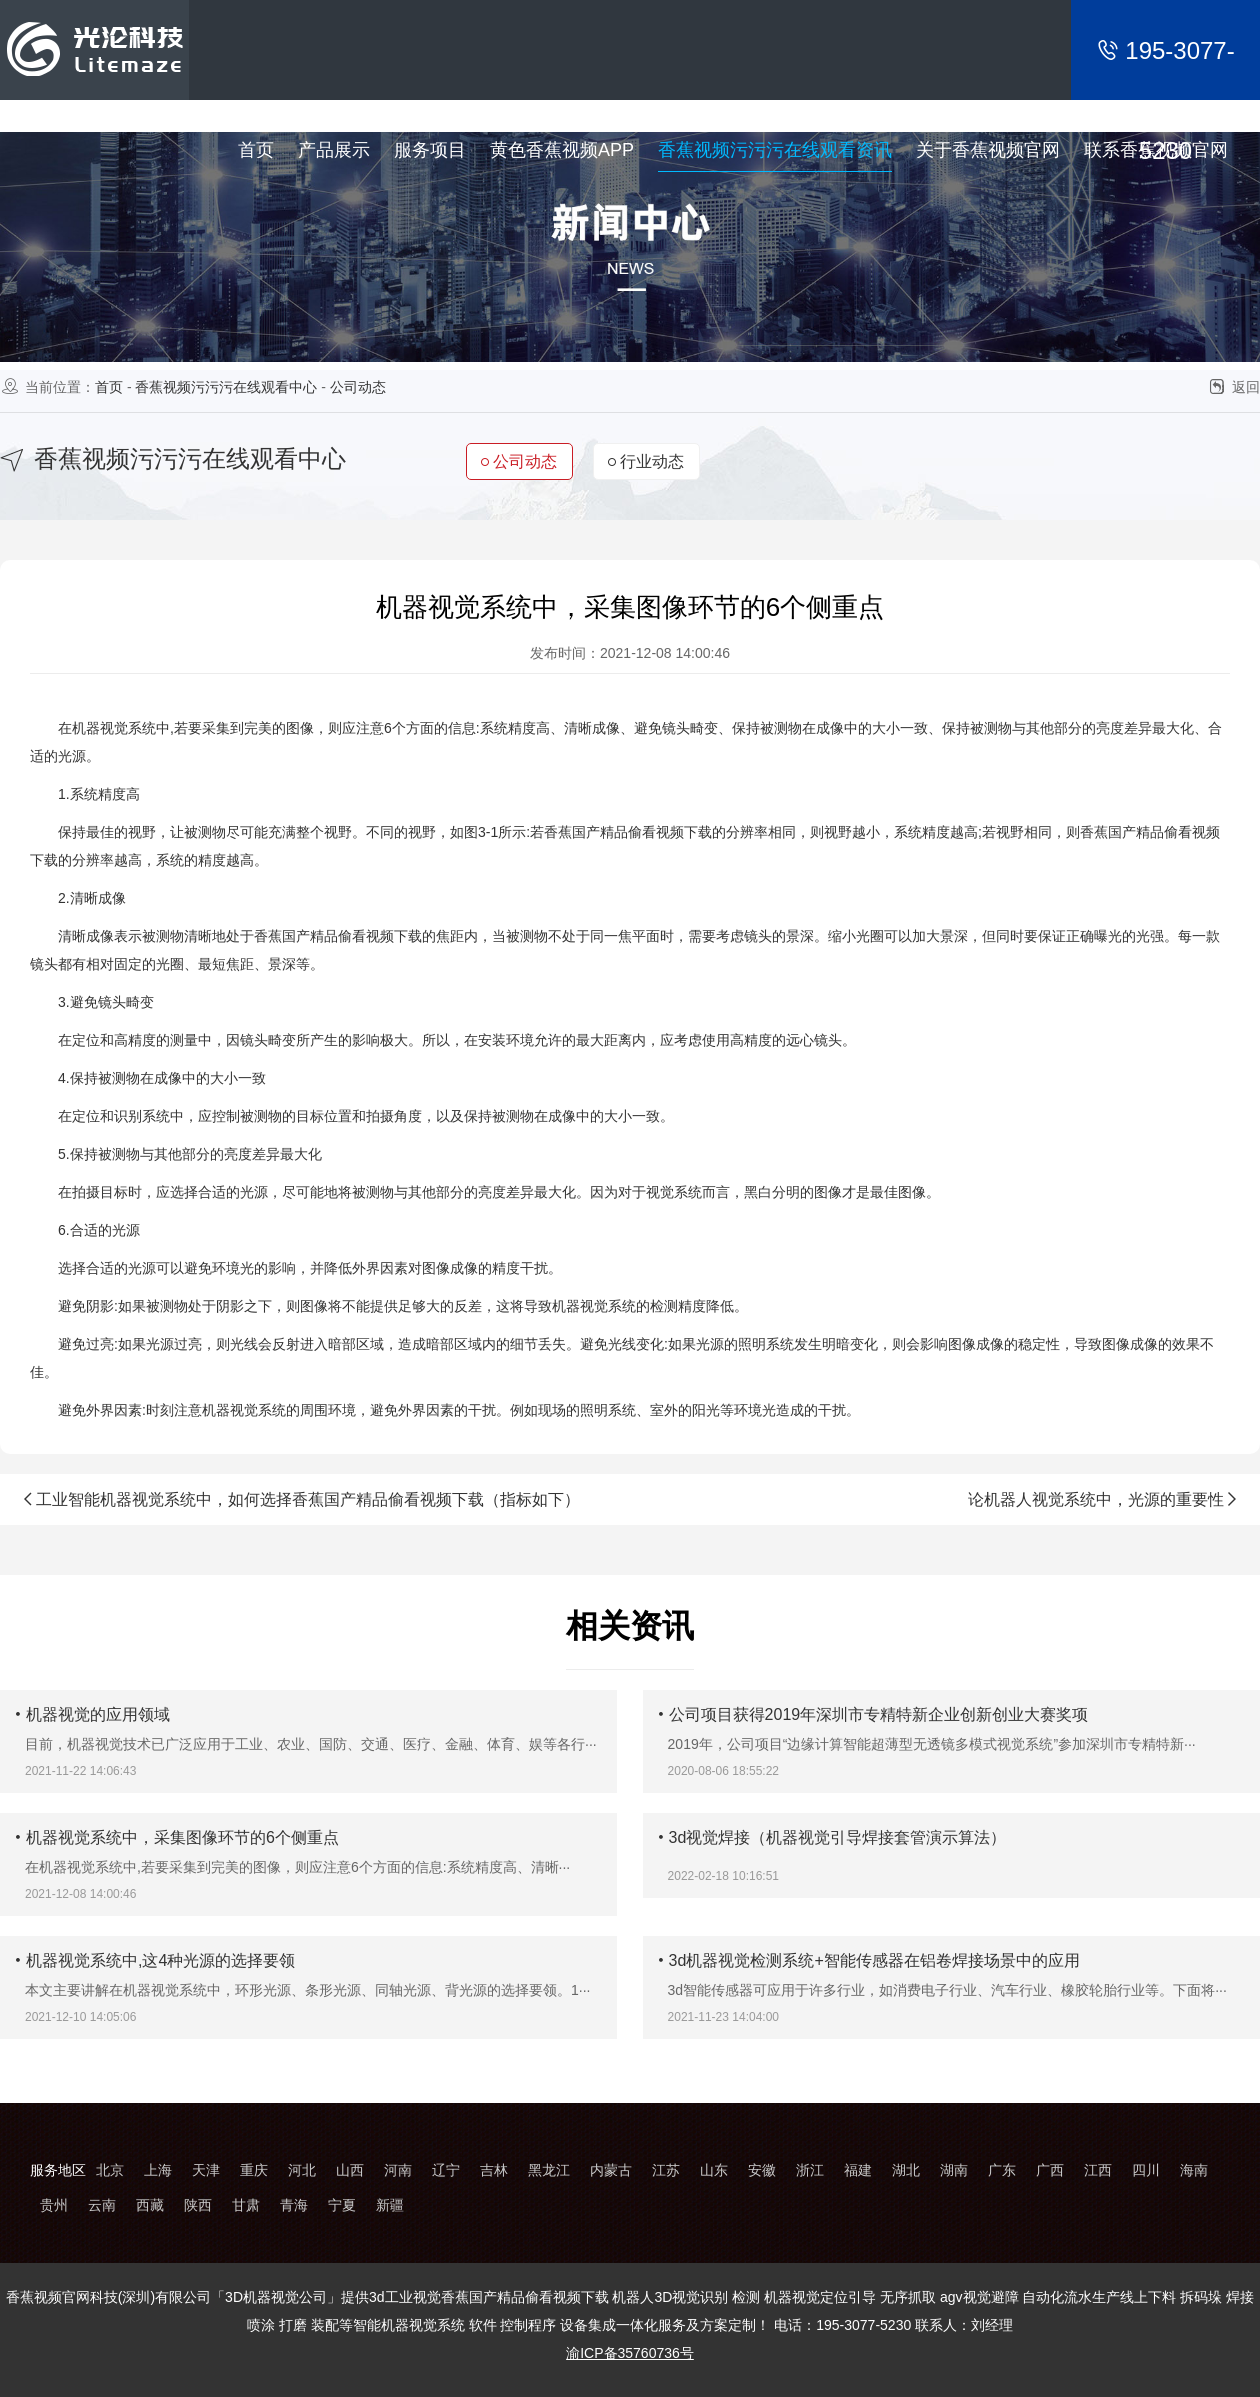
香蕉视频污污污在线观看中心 (226, 387)
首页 (109, 387)
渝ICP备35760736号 (630, 2353)
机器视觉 (100, 728)
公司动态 (358, 387)
